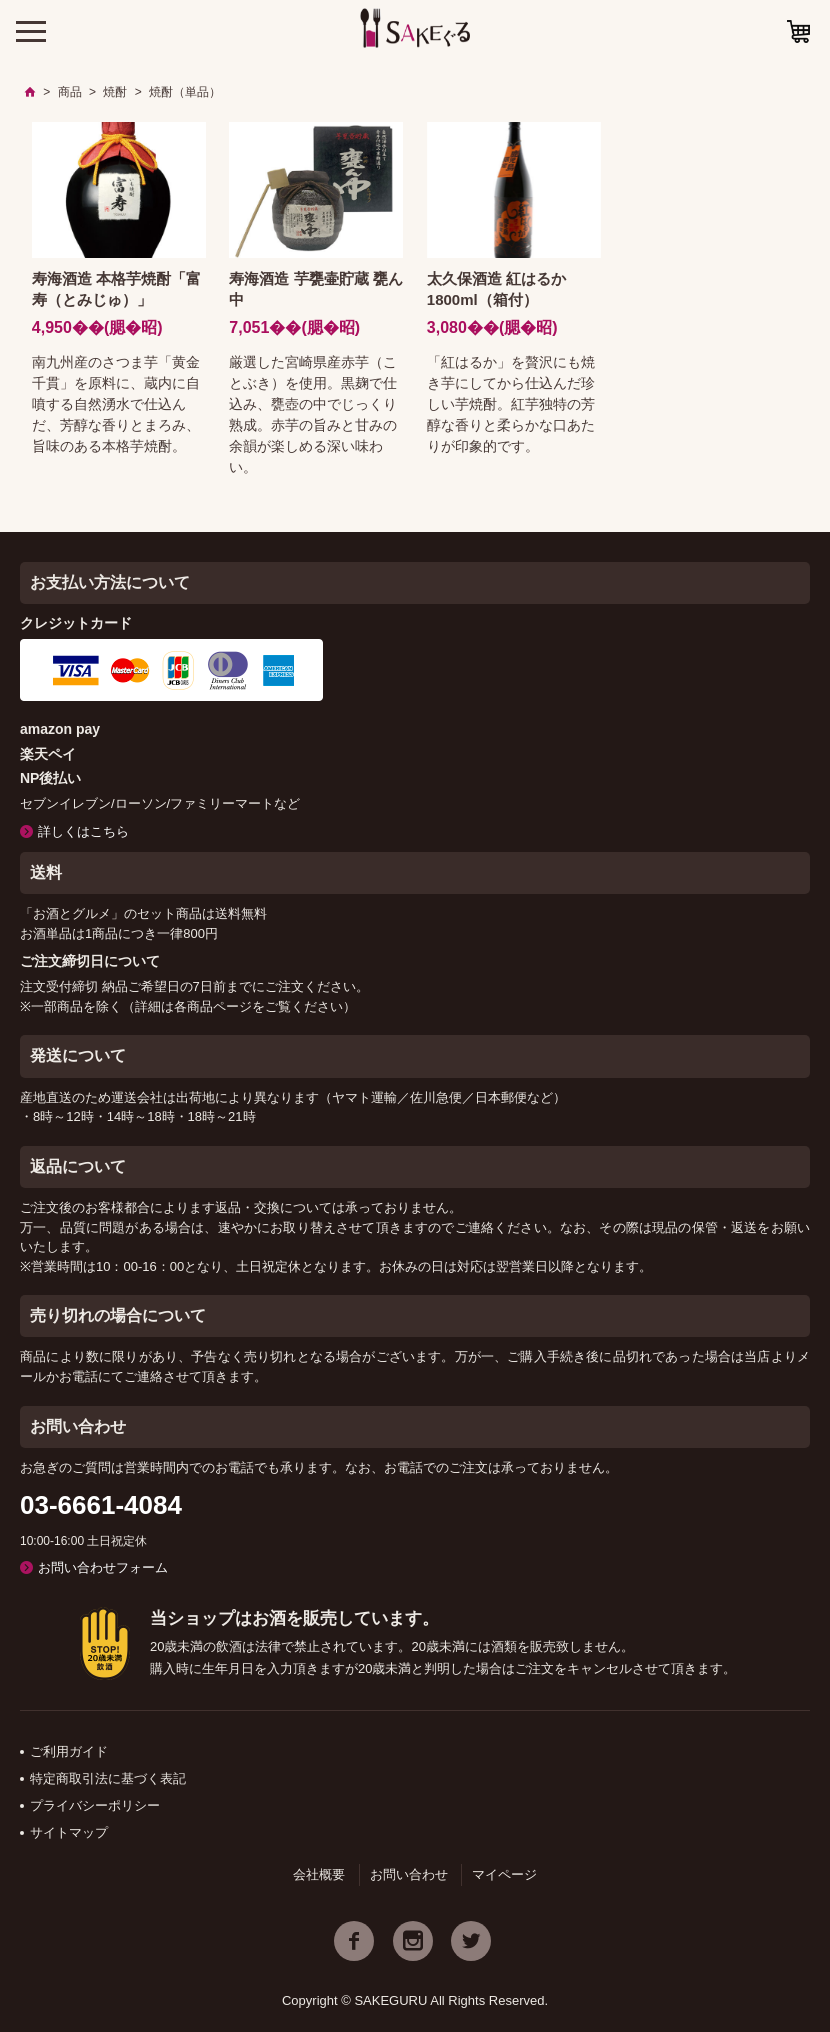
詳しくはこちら (83, 831)
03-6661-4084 (101, 1505)
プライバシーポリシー (95, 1805)
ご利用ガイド (69, 1751)
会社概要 (319, 1874)
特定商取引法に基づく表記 (108, 1778)
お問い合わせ (409, 1874)
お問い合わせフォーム (103, 1567)
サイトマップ (69, 1832)
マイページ (504, 1874)
